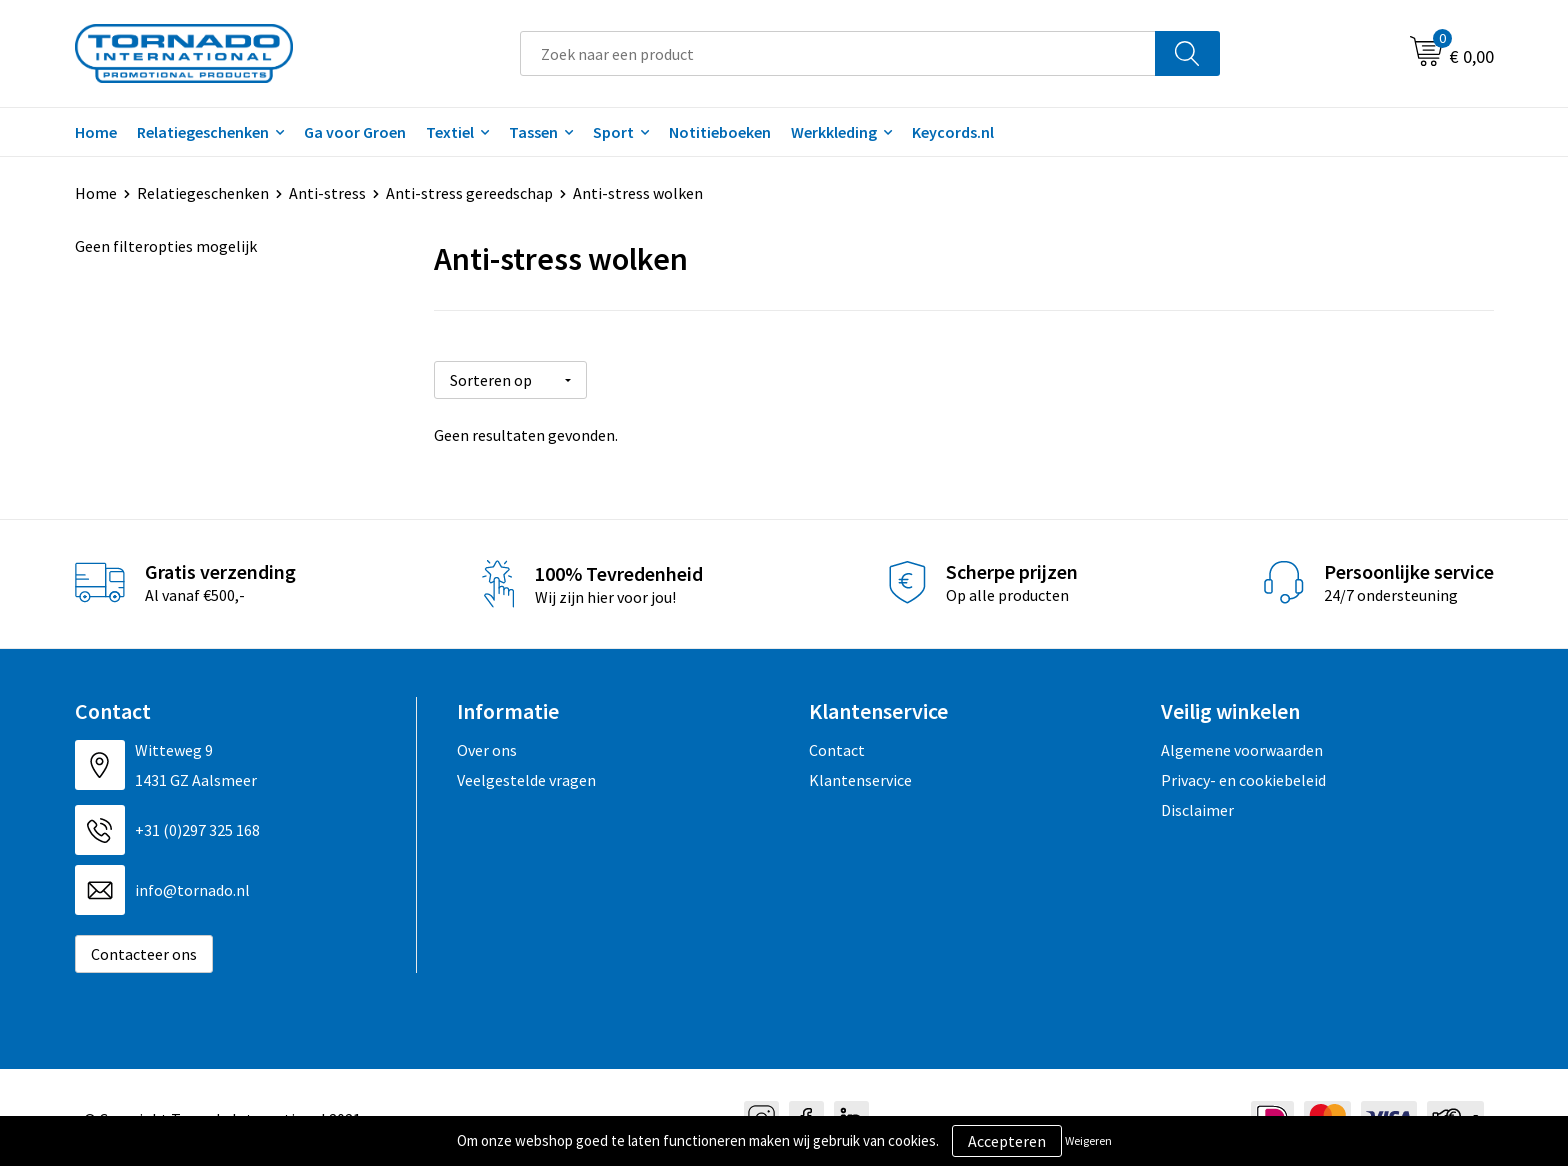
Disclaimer (1197, 808)
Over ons (487, 747)
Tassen (533, 132)
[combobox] (838, 53)
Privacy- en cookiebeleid (1243, 778)
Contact (837, 747)
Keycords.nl (953, 132)
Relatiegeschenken (203, 132)
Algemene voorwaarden (1242, 747)
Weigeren (1088, 1140)
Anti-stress (327, 193)
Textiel (450, 132)
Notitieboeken (720, 132)
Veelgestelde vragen (526, 778)
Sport (613, 132)
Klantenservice (860, 778)
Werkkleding (834, 132)
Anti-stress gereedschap (469, 193)
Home (96, 132)
